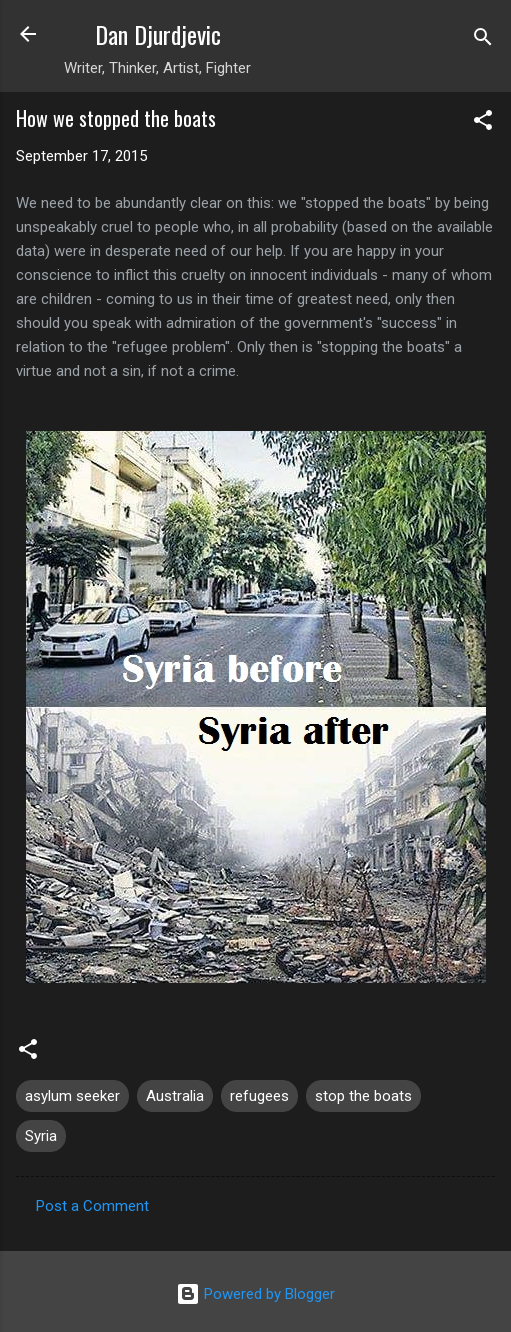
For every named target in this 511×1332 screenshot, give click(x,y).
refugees (259, 1096)
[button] (483, 123)
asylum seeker (72, 1096)
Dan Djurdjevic (158, 34)
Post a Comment (92, 1206)
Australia (175, 1096)
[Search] (483, 40)
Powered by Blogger (255, 1294)
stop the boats (363, 1096)
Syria (41, 1136)
